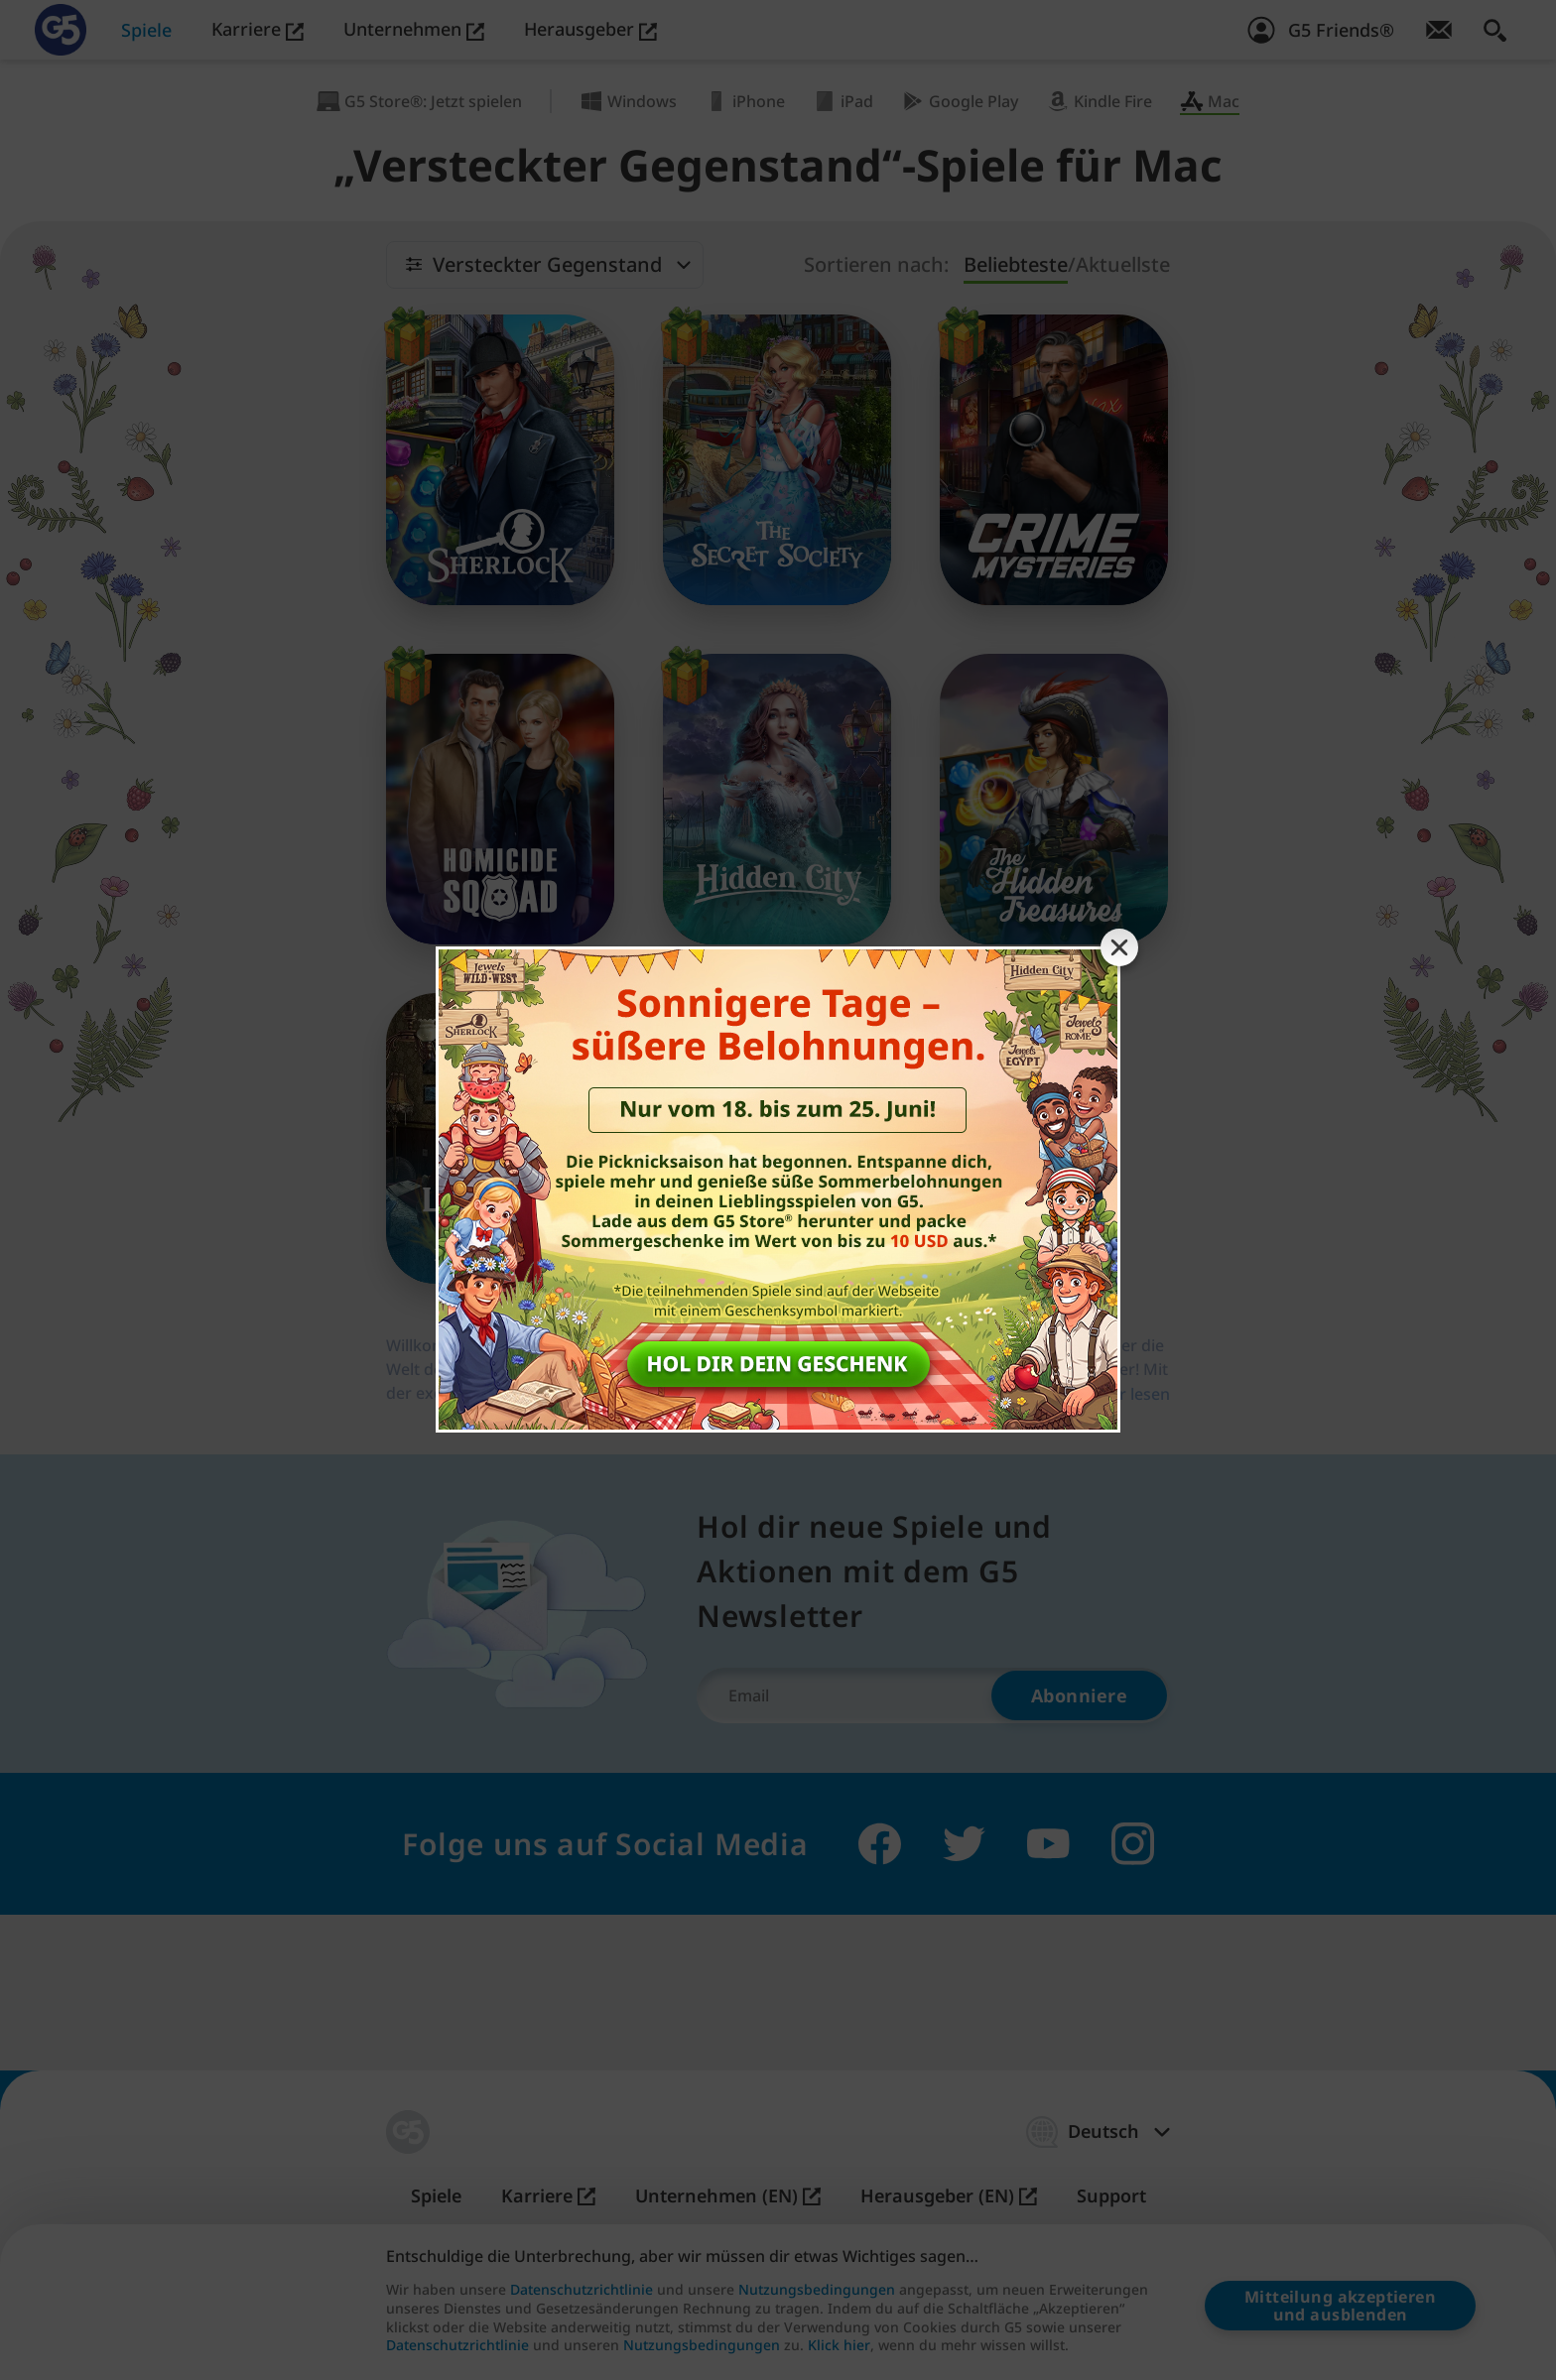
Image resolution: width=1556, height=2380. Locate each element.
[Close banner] (1119, 947)
